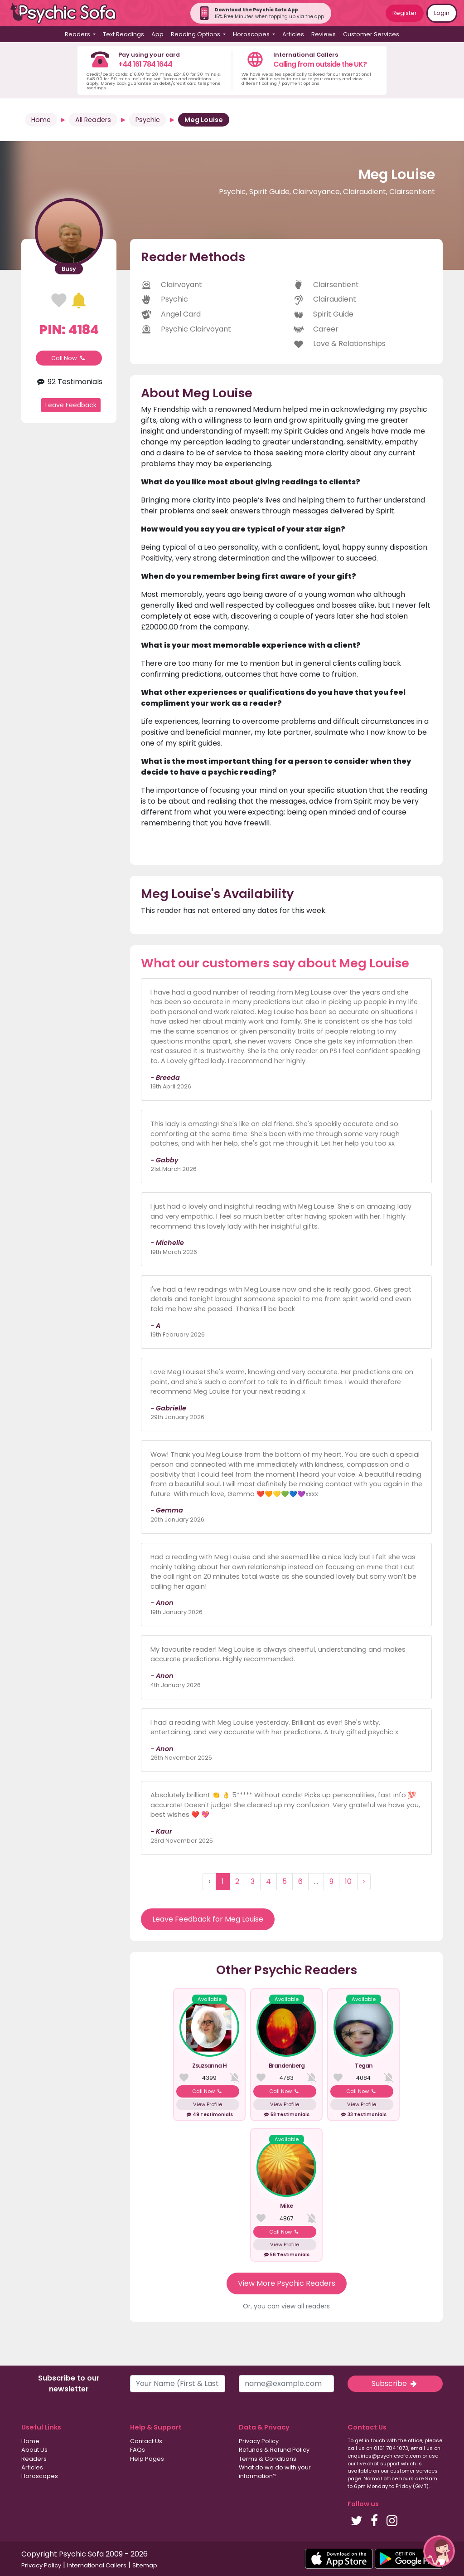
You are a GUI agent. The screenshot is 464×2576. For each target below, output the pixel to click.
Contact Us (146, 2441)
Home (41, 119)
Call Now (69, 358)
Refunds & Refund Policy (274, 2450)
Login (442, 13)
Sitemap (144, 2565)
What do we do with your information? (275, 2472)
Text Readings (123, 34)
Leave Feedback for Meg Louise (207, 1919)
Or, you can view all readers (286, 2306)
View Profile (207, 2104)
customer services (414, 2470)
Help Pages (147, 2459)
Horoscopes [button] (252, 34)
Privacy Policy (259, 2441)
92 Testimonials (68, 381)
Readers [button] (78, 34)
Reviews (323, 34)
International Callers (96, 2565)
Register (404, 13)
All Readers (93, 119)
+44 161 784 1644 (145, 64)
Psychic (147, 119)
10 (348, 1881)
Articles (293, 34)
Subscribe (395, 2383)
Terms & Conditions (267, 2459)
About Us (34, 2450)
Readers (34, 2459)
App (157, 34)
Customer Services (371, 34)
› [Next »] (364, 1881)
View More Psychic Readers (286, 2283)
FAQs (137, 2450)
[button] (439, 2551)
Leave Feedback (71, 405)
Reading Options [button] (196, 34)
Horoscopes (39, 2476)
